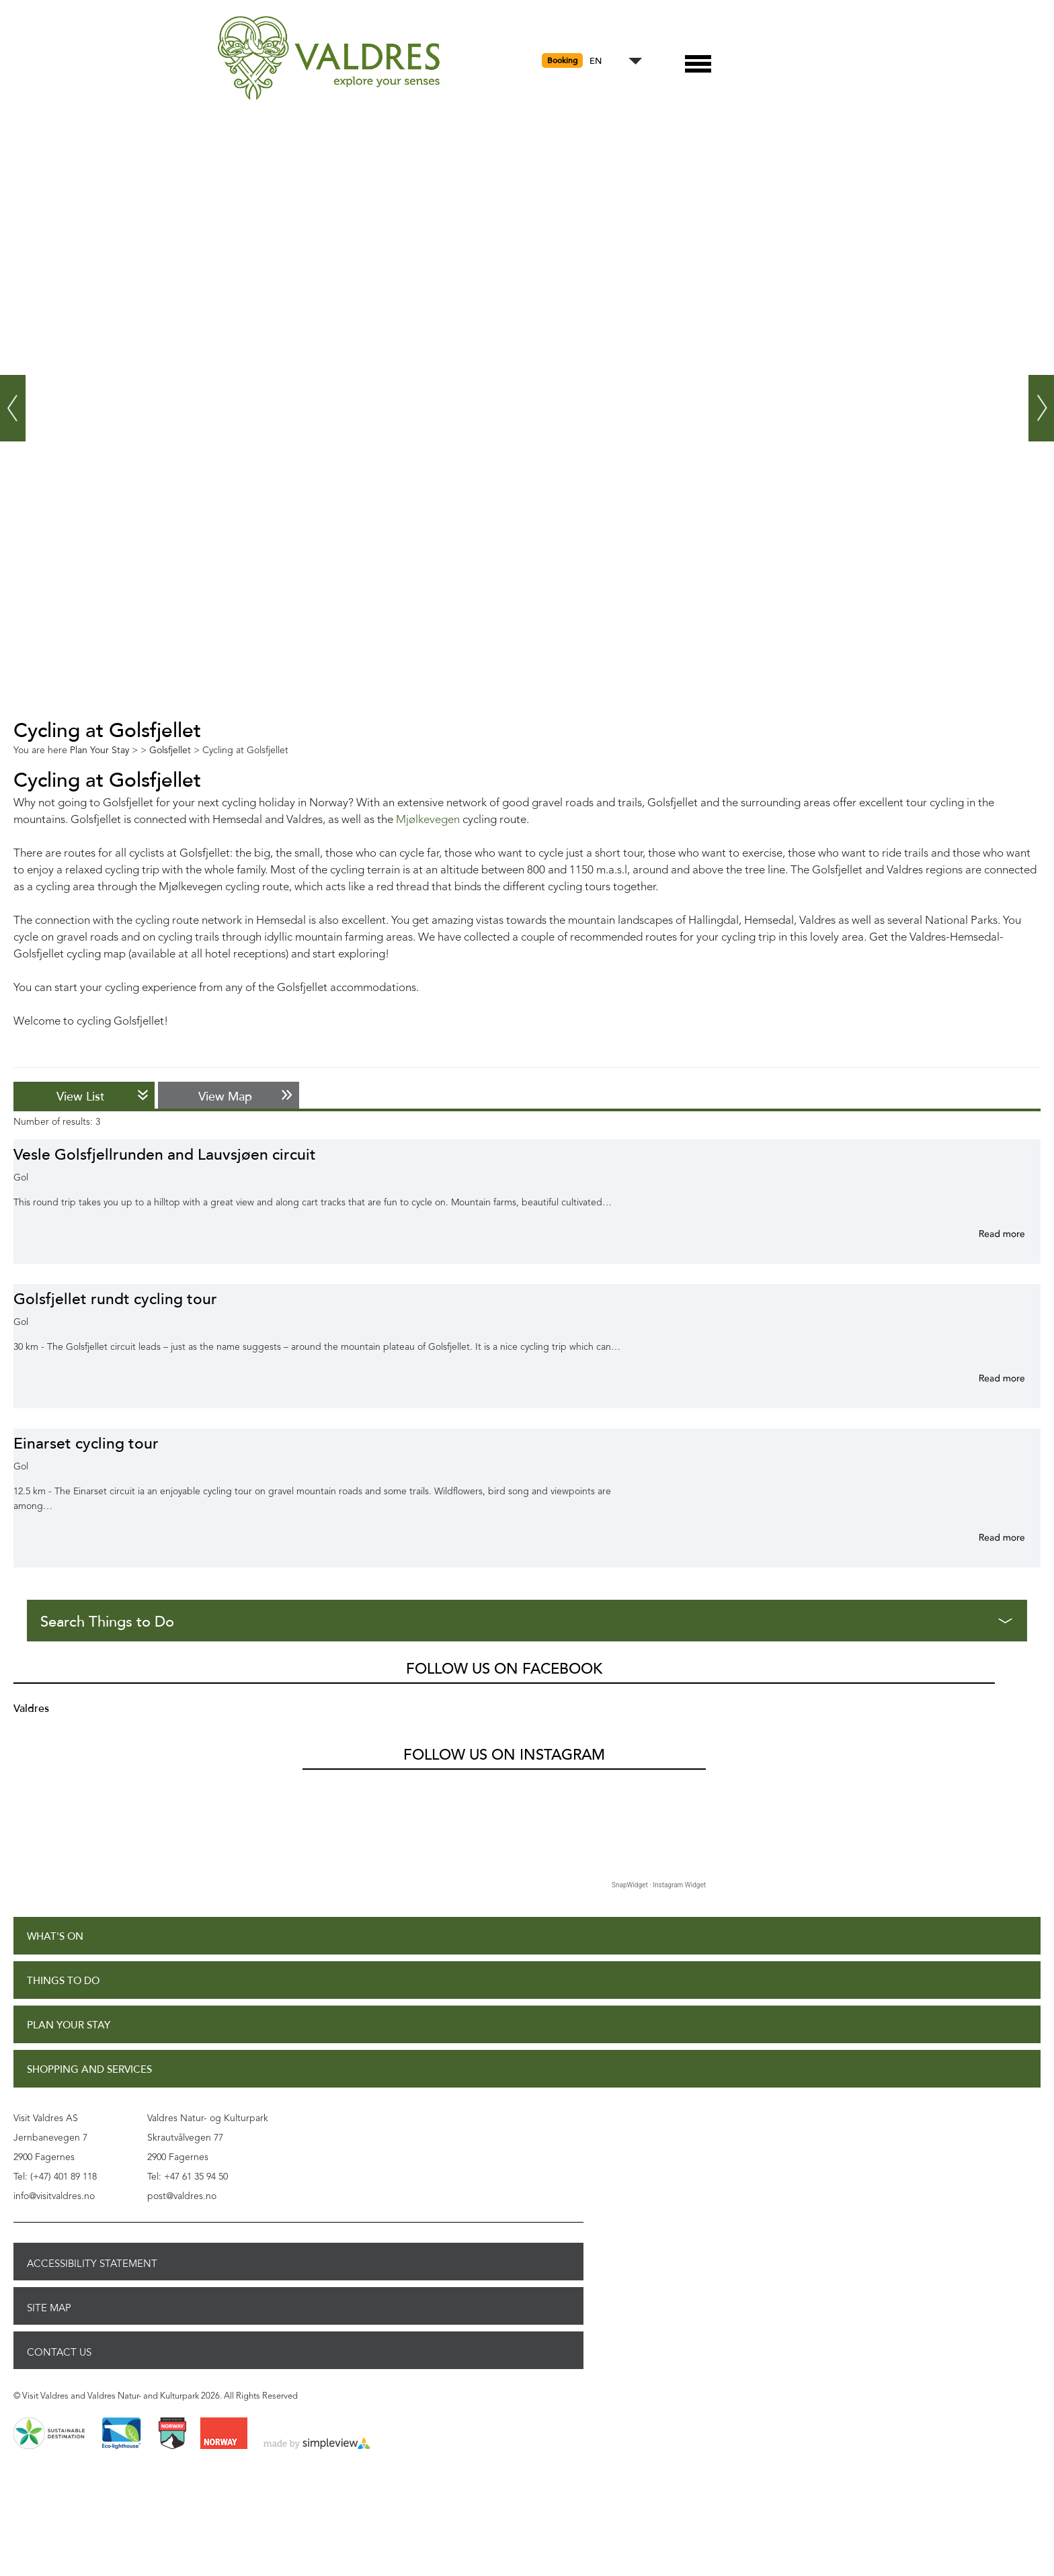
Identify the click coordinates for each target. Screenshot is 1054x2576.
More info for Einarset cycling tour (985, 1537)
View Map (225, 1096)
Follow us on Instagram (504, 1755)
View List (80, 1096)
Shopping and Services (89, 2070)
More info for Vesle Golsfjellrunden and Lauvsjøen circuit (985, 1233)
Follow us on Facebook (504, 1669)
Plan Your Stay (68, 2025)
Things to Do (63, 1981)
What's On (55, 1937)
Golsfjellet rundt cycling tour (115, 1299)
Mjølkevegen (428, 820)
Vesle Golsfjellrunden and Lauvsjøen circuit (164, 1155)
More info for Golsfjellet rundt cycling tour (985, 1378)
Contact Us (59, 2352)
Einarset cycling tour (86, 1443)
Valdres (31, 1708)
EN (596, 61)
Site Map (49, 2308)
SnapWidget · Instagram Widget (659, 1885)
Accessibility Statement (92, 2264)
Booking (562, 60)
